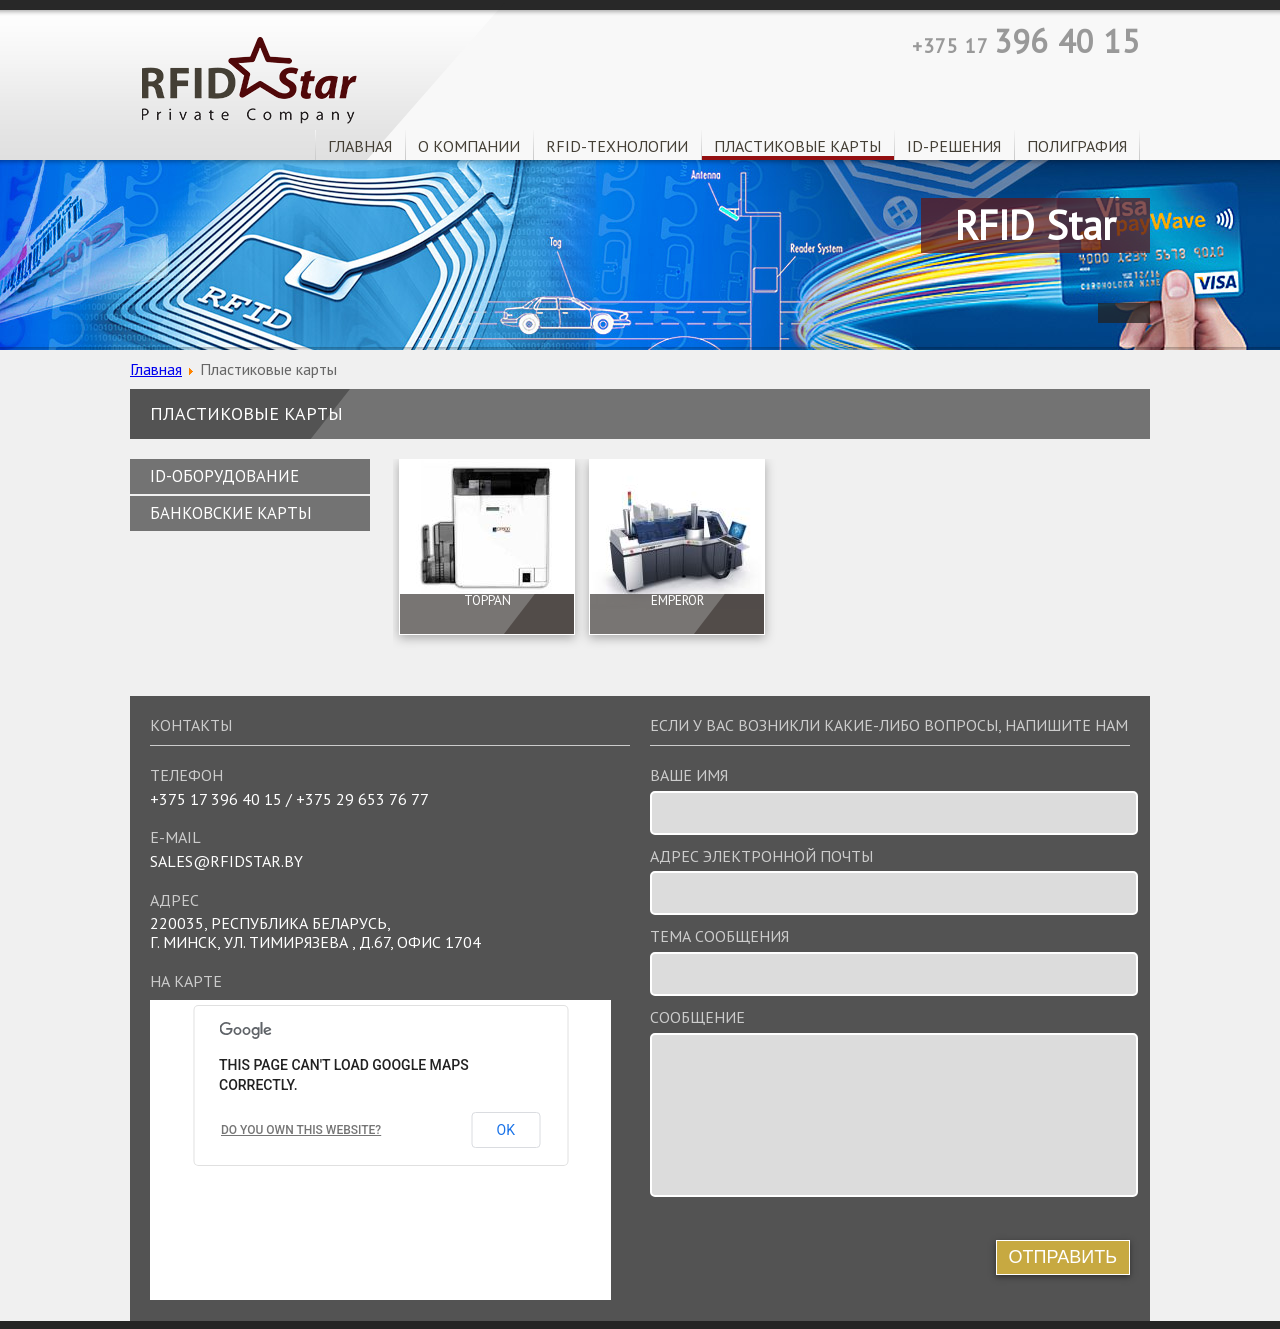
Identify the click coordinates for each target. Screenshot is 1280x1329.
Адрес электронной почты (761, 856)
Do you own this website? (301, 1130)
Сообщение (697, 1017)
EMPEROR (677, 601)
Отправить (1063, 1257)
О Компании (469, 146)
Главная (360, 146)
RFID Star (249, 80)
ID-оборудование (224, 476)
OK (506, 1130)
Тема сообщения (719, 936)
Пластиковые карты (797, 146)
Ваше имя (689, 775)
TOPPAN (487, 601)
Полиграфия (1077, 146)
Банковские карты (231, 513)
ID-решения (954, 146)
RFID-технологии (617, 146)
